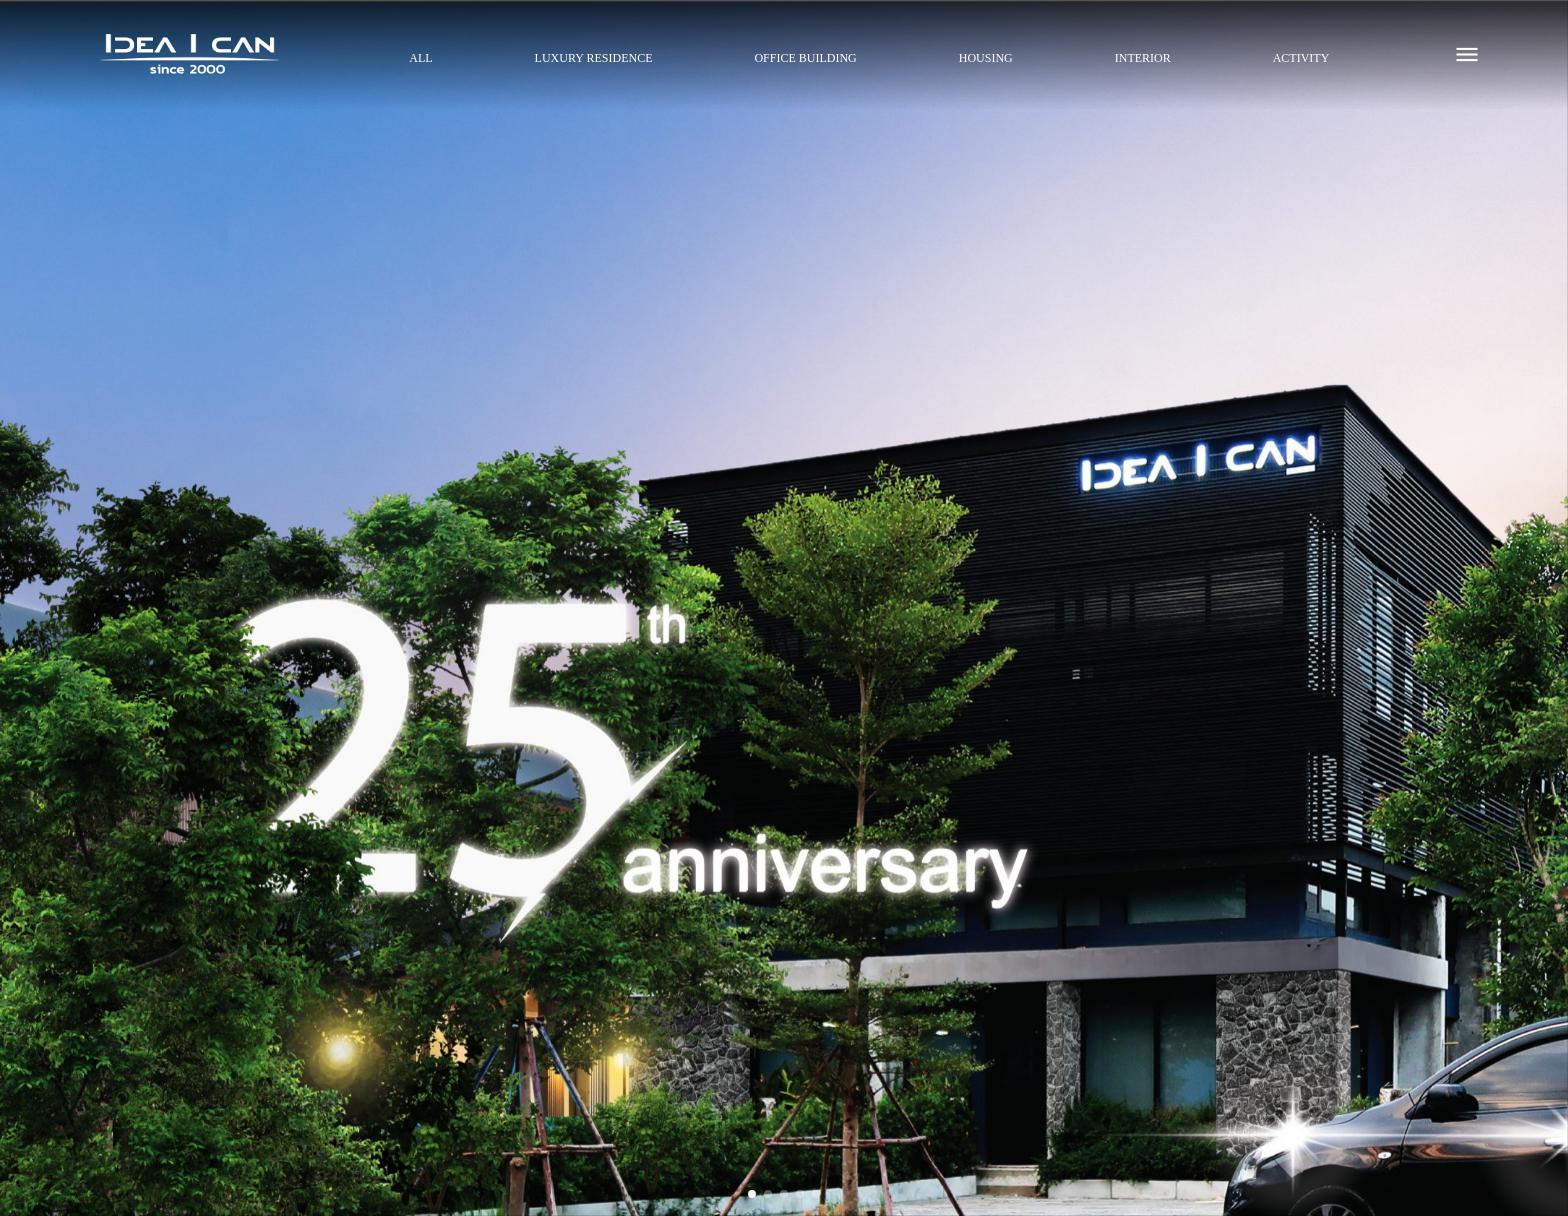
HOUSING (986, 58)
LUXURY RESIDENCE (594, 58)
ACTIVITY (1301, 58)
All (420, 58)
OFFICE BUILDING (805, 58)
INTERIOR (1143, 58)
